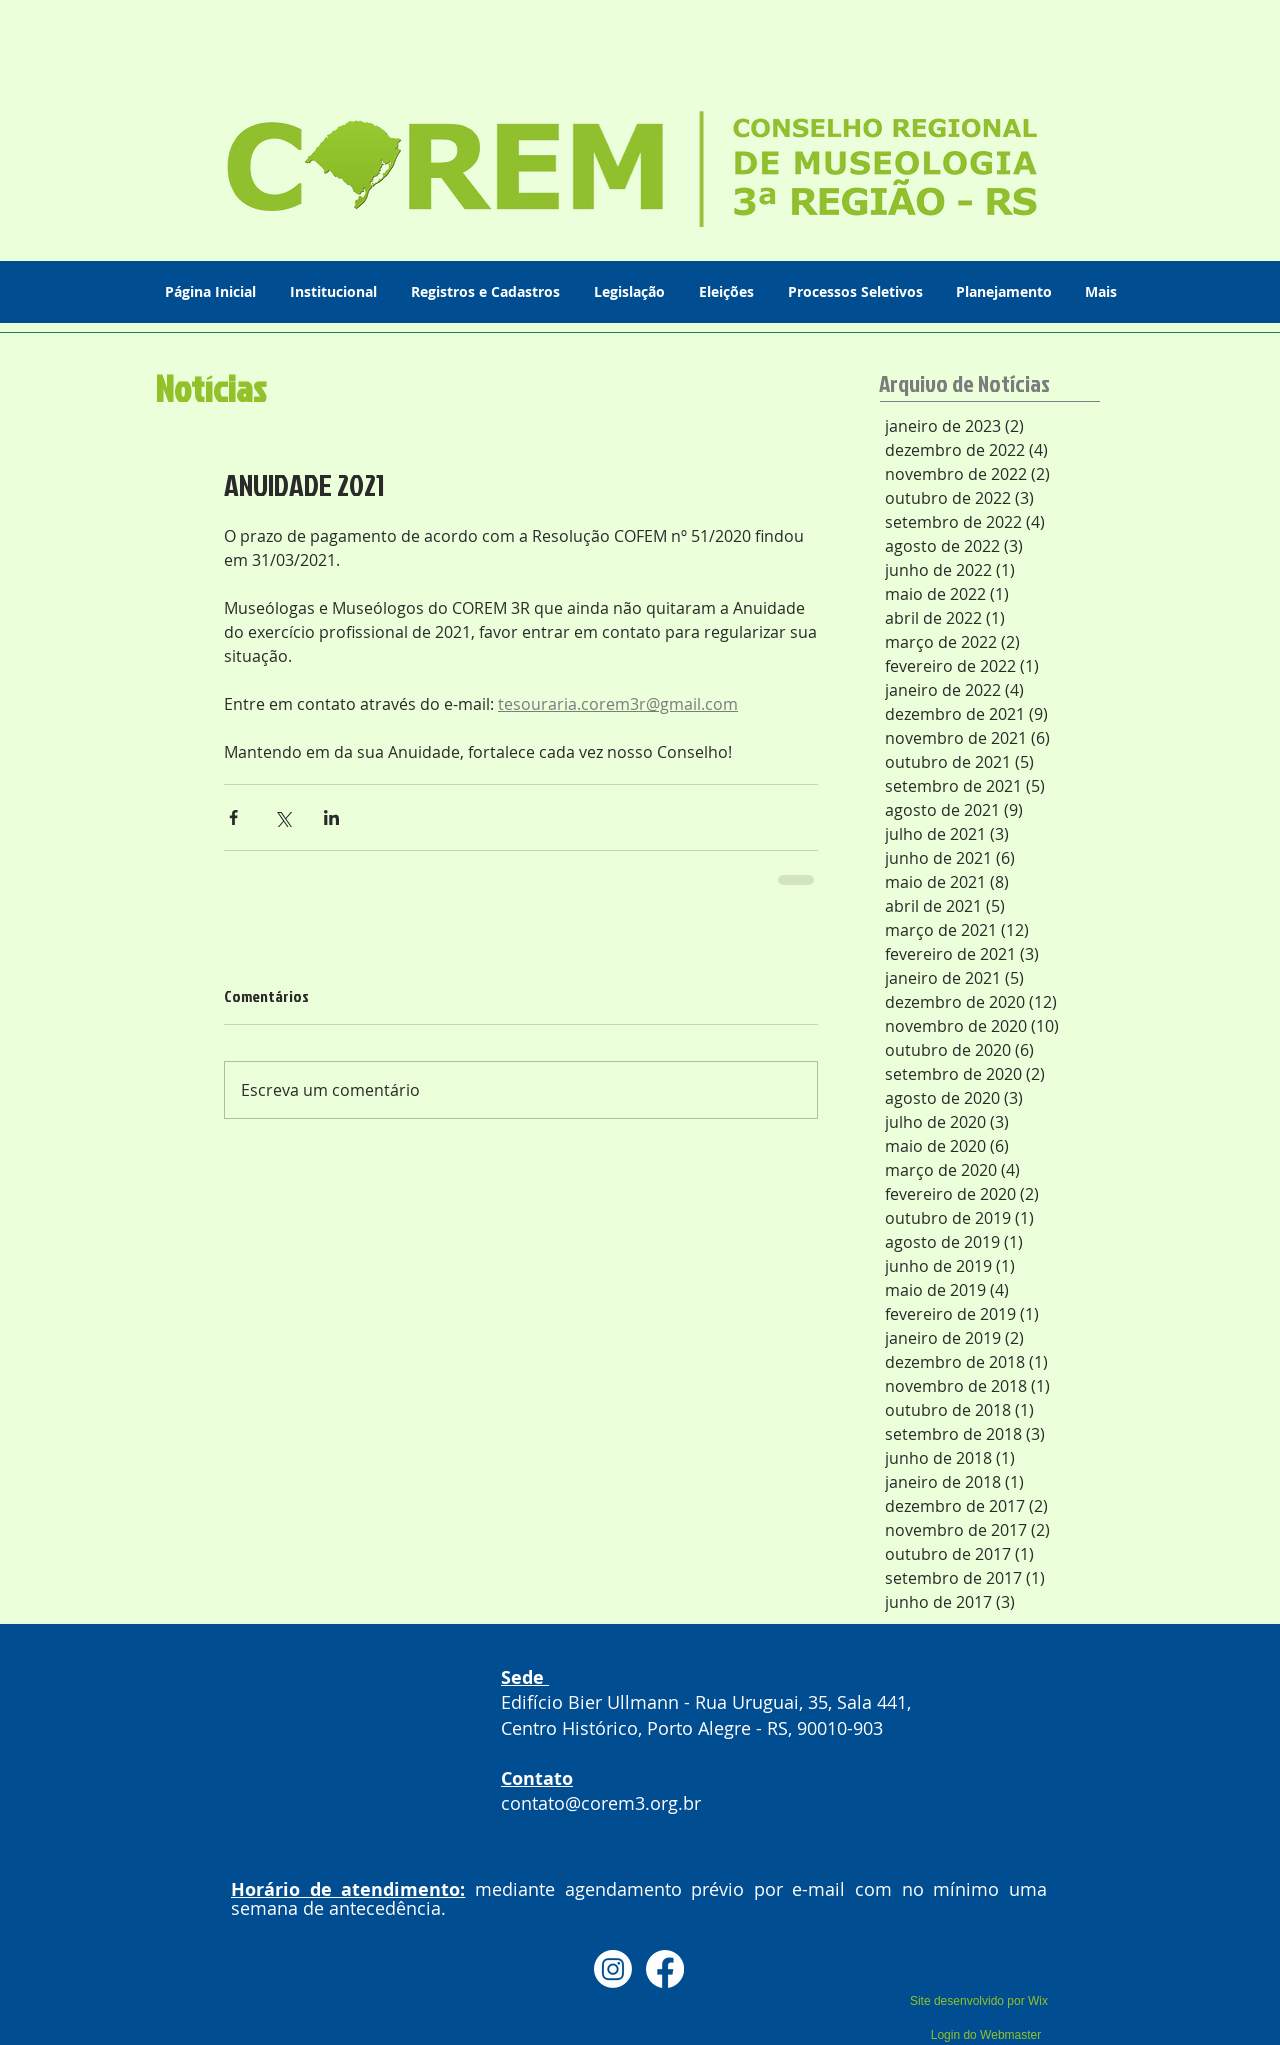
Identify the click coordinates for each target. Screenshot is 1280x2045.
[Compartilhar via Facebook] (233, 817)
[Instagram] (613, 1969)
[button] (335, 291)
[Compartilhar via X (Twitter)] (282, 817)
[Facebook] (665, 1969)
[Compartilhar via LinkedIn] (331, 817)
